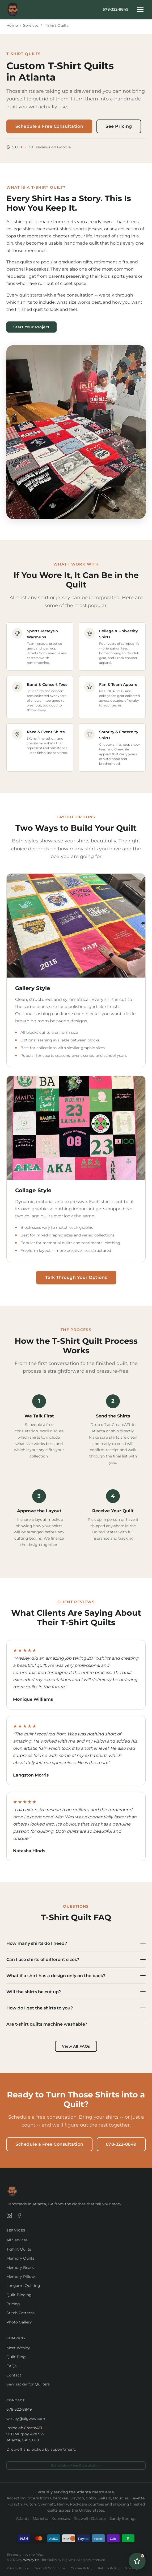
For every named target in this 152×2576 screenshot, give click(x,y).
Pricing (13, 2303)
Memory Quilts (20, 2258)
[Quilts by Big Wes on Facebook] (19, 2216)
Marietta (40, 2518)
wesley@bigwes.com (25, 2418)
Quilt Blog (16, 2356)
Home (12, 25)
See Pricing (118, 126)
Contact (13, 2375)
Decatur (98, 2518)
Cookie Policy (81, 2568)
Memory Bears (20, 2267)
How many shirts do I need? (76, 1943)
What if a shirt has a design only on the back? (76, 1975)
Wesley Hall (32, 2560)
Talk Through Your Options (76, 1277)
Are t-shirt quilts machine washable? (76, 2024)
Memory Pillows (21, 2276)
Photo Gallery (19, 2322)
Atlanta (22, 2518)
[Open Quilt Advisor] (137, 2561)
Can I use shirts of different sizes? (76, 1959)
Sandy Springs (122, 2518)
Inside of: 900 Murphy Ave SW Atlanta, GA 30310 (25, 2433)
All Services (17, 2240)
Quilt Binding (19, 2294)
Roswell (81, 2518)
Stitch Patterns (20, 2312)
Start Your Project (31, 327)
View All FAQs (76, 2046)
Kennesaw (61, 2518)
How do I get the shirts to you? (76, 2008)
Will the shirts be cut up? (76, 1991)
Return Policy (109, 2568)
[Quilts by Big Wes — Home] (12, 9)
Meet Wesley (18, 2347)
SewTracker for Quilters (28, 2384)
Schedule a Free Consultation (49, 126)
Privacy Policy (17, 2568)
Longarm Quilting (23, 2285)
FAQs (11, 2365)
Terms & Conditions (49, 2568)
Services (31, 25)
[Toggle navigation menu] (140, 9)
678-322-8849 (116, 9)
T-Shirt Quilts (18, 2249)
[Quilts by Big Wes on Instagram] (9, 2216)
